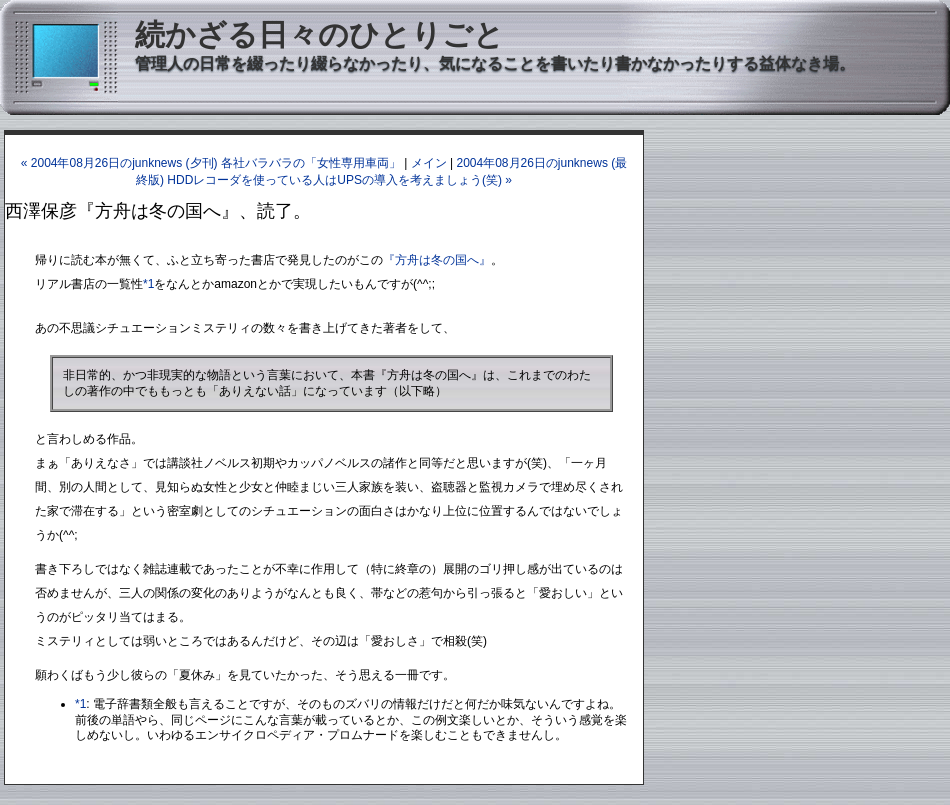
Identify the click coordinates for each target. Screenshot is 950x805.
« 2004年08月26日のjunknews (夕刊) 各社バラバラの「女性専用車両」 (211, 163)
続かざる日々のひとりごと (319, 34)
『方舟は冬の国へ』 (437, 260)
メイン (429, 163)
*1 (148, 284)
